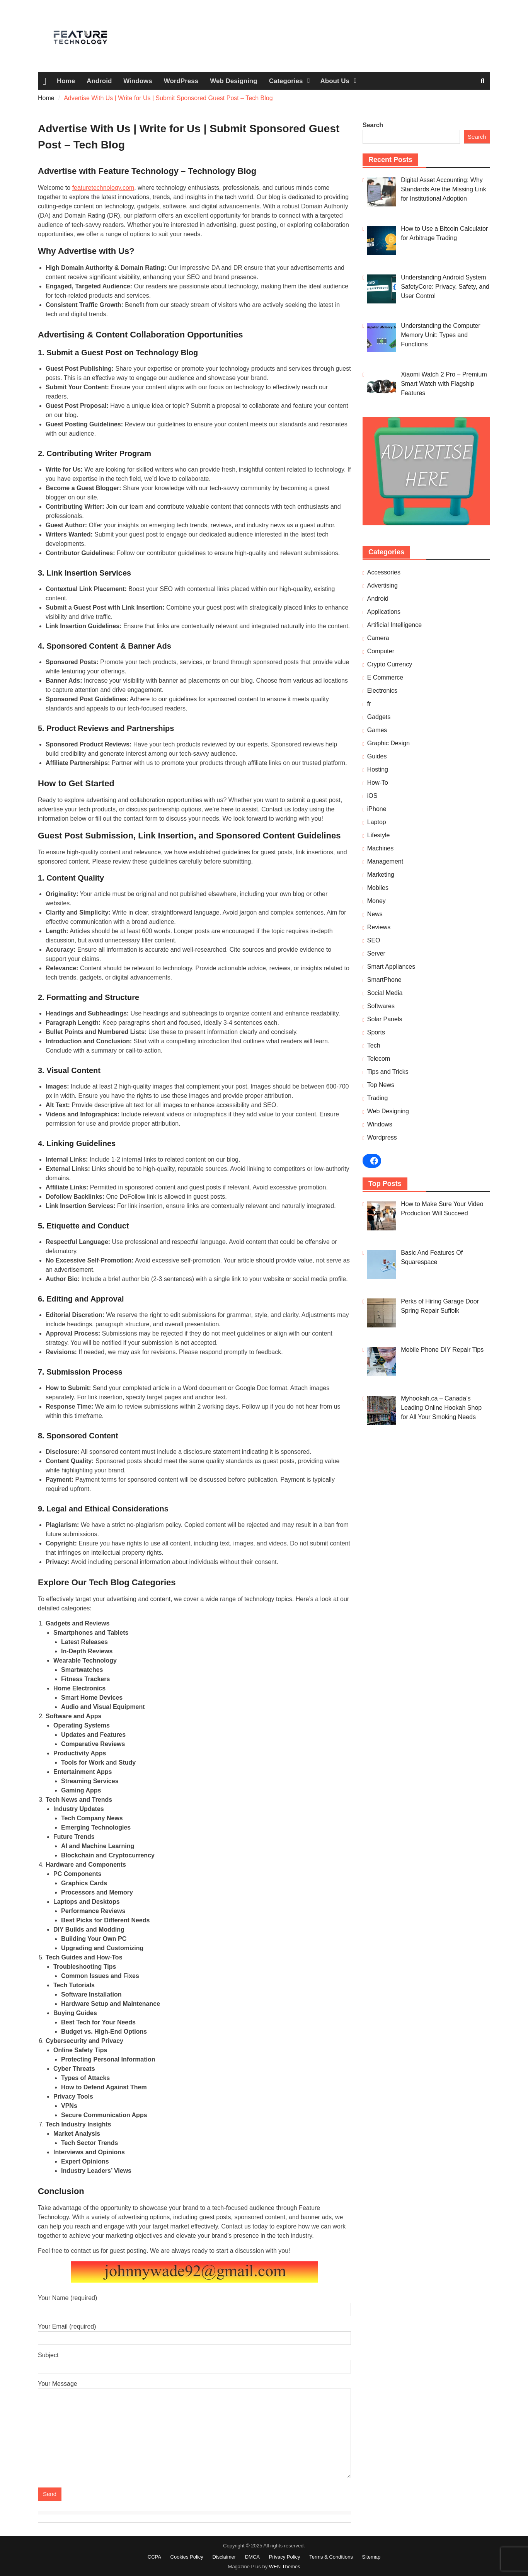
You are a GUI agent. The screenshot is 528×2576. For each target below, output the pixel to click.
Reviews (378, 927)
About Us (335, 81)
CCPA (154, 2557)
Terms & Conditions (331, 2557)
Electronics (382, 690)
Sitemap (371, 2557)
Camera (378, 638)
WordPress (181, 81)
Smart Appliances (391, 966)
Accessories (383, 572)
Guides (377, 756)
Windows (137, 81)
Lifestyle (378, 835)
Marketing (380, 874)
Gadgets (378, 717)
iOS (372, 795)
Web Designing (233, 81)
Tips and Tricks (388, 1071)
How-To (377, 782)
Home (66, 81)
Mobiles (377, 887)
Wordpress (382, 1137)
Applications (383, 611)
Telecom (378, 1058)
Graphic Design (388, 743)
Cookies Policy (186, 2557)
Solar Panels (384, 1019)
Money (376, 901)
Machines (380, 848)
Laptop (376, 822)
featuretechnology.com (103, 187)
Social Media (385, 993)
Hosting (377, 769)
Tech (373, 1045)
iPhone (377, 809)
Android (99, 81)
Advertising (382, 585)
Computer (380, 651)
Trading (377, 1098)
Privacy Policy (284, 2557)
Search (373, 125)
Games (377, 730)
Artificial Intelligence (394, 625)
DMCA (252, 2557)
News (375, 914)
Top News (380, 1085)
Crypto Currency (389, 664)
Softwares (381, 1006)
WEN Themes (284, 2566)
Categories (286, 81)
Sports (376, 1032)
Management (385, 861)
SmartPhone (384, 979)
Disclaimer (224, 2557)
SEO (373, 940)
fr (369, 703)
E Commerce (385, 677)
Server (376, 953)
